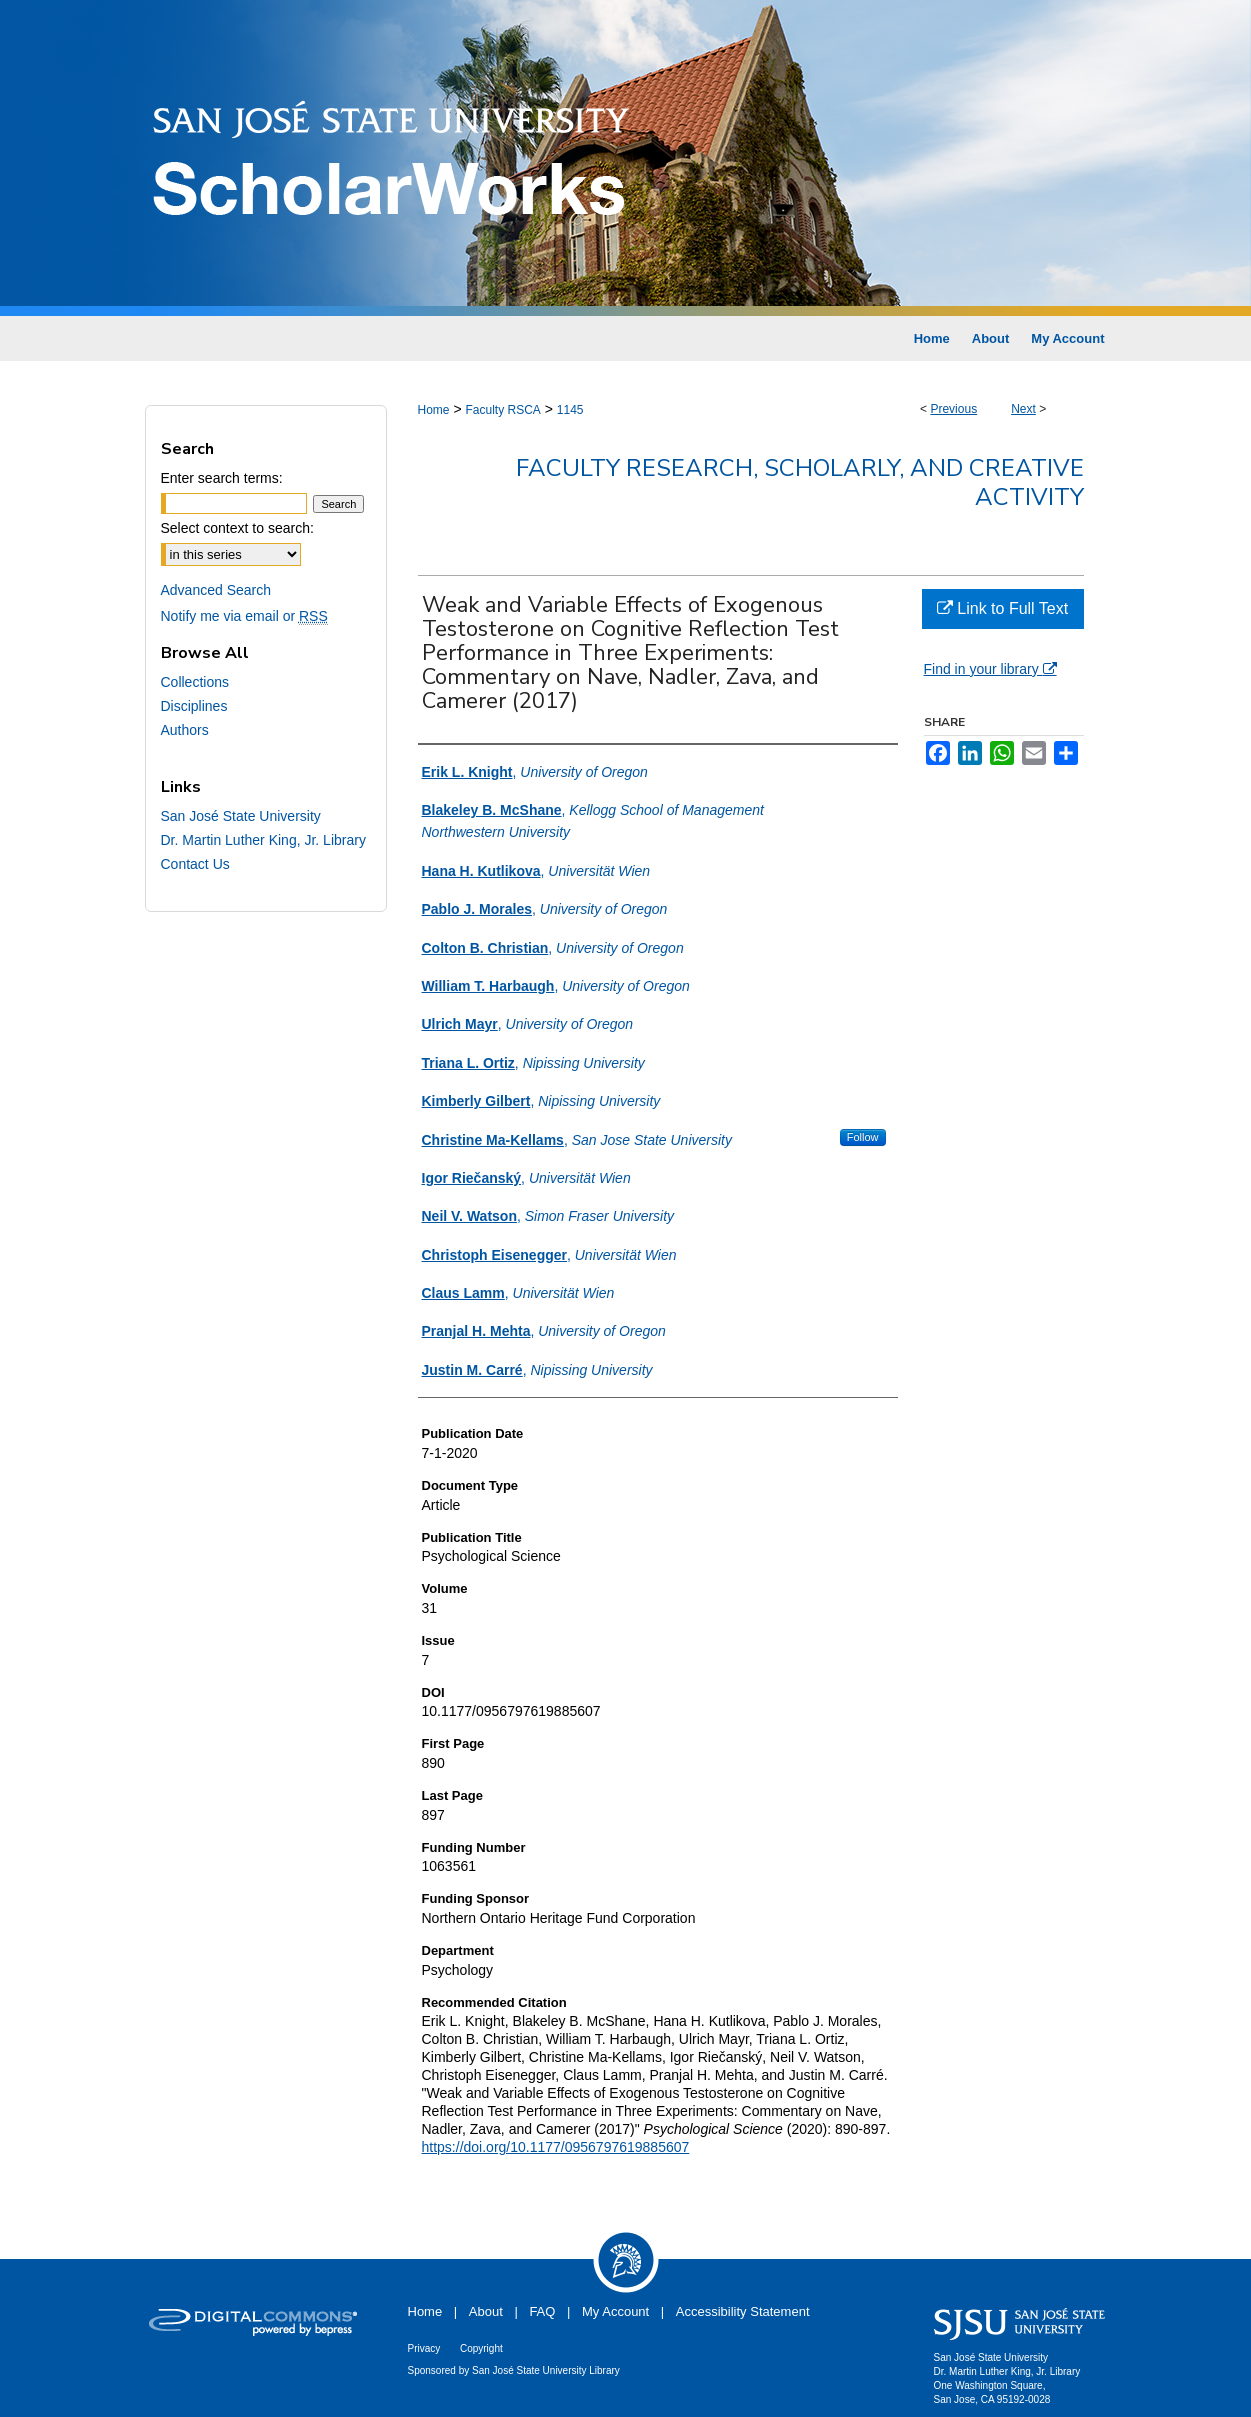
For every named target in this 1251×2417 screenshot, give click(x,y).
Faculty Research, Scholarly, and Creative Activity (800, 482)
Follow (863, 1137)
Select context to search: (237, 528)
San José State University (241, 816)
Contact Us (195, 864)
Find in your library (990, 669)
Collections (195, 682)
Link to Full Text (1002, 608)
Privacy (424, 2348)
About (486, 2311)
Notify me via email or (244, 616)
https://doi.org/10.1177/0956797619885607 (556, 2147)
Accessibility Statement (743, 2311)
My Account (615, 2311)
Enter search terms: (222, 478)
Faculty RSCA (502, 410)
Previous (953, 409)
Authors (185, 730)
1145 (570, 410)
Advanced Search (216, 590)
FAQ (542, 2311)
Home (434, 410)
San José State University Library (546, 2370)
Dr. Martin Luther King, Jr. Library (263, 840)
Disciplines (194, 706)
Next (1023, 409)
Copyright (481, 2348)
